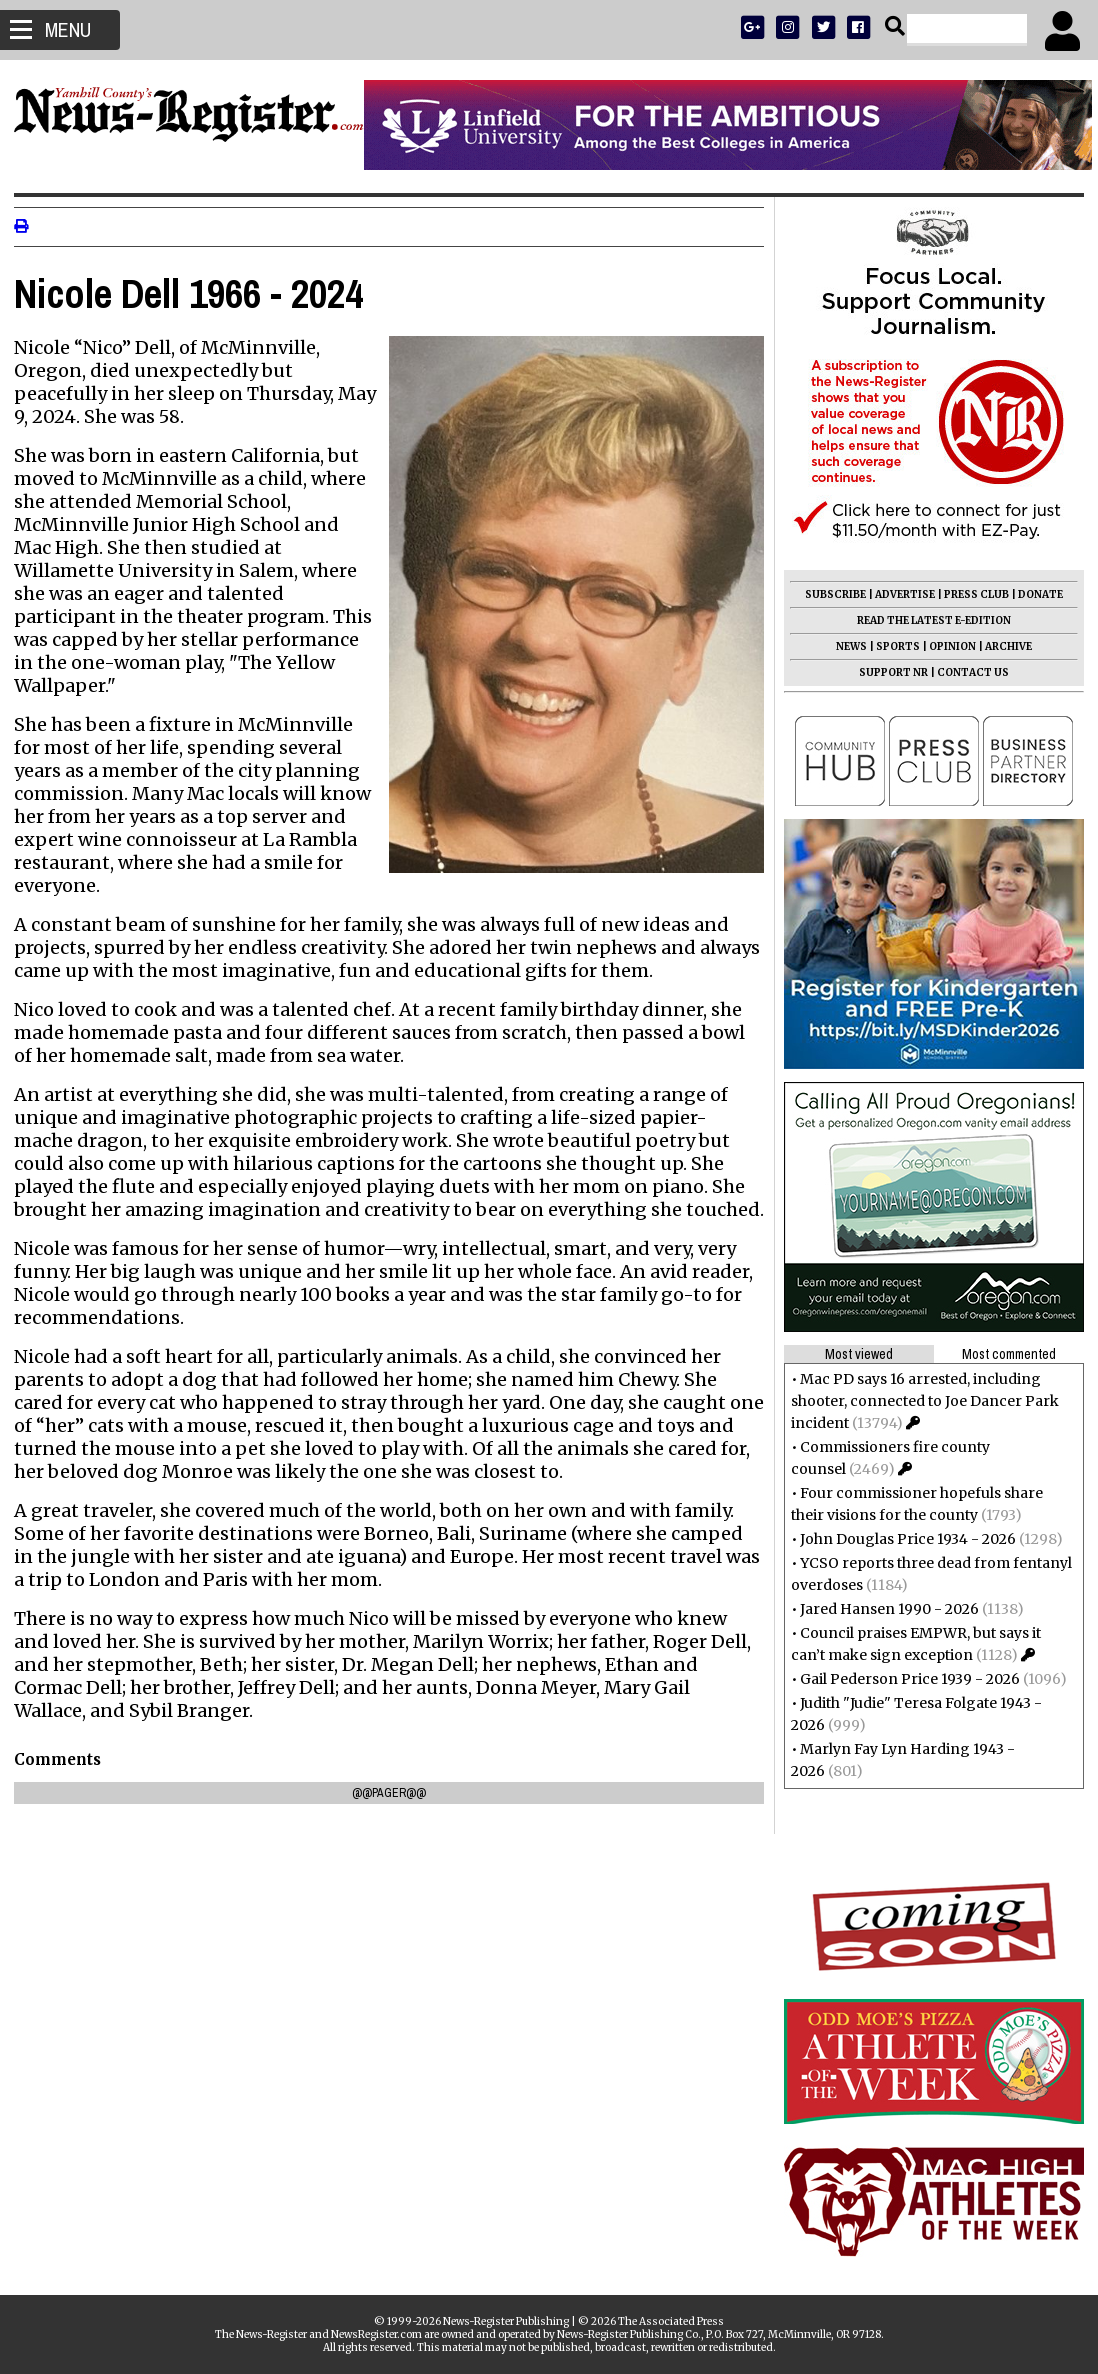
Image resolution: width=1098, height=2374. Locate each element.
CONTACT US (967, 672)
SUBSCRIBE (829, 594)
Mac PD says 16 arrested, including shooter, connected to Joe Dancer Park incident (919, 1401)
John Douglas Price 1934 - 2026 (902, 1539)
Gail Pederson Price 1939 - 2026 (904, 1679)
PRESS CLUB (970, 594)
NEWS (845, 646)
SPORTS (892, 646)
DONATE (1034, 594)
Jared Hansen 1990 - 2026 (883, 1609)
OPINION (946, 646)
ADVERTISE (899, 594)
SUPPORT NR (887, 672)
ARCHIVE (1002, 646)
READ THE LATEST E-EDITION (928, 620)
